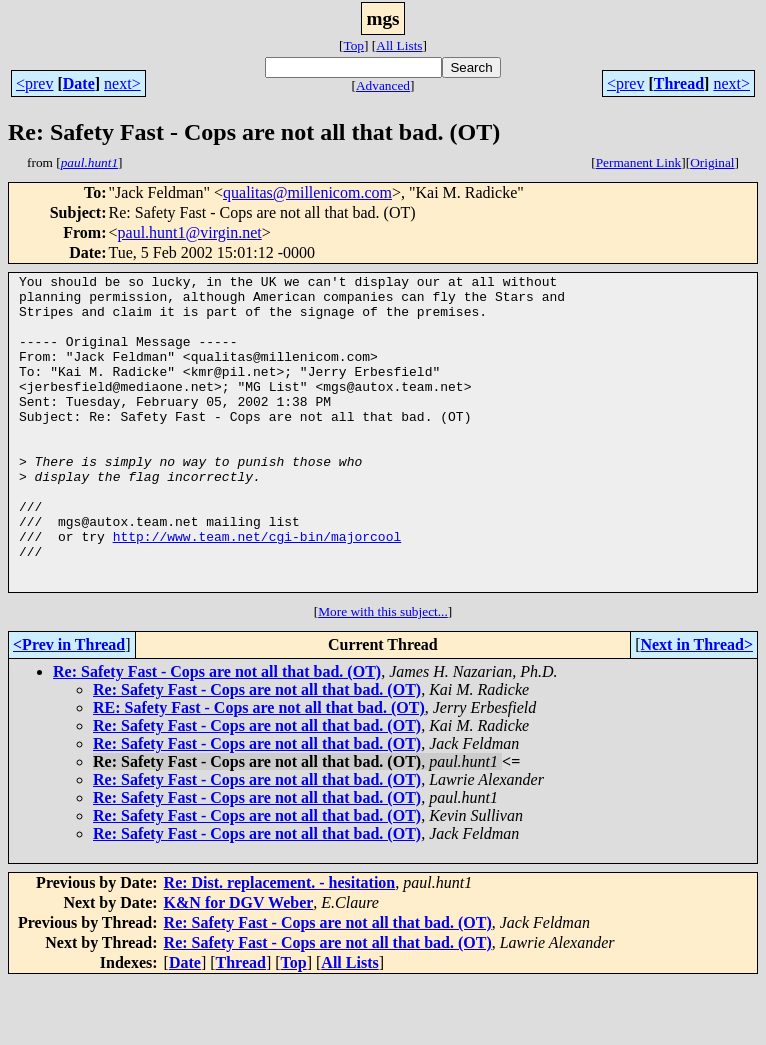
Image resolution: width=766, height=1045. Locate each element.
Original (712, 162)
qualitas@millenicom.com (307, 192)
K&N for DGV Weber (239, 965)
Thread (679, 83)
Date (79, 83)
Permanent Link (639, 162)
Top (353, 45)
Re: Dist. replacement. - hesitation (280, 945)
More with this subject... (383, 674)
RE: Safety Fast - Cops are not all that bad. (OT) (259, 770)
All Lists (399, 45)
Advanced (383, 85)
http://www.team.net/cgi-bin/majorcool (257, 590)
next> (122, 83)
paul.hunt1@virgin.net (190, 232)
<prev (34, 83)
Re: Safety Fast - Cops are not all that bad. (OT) (217, 734)
